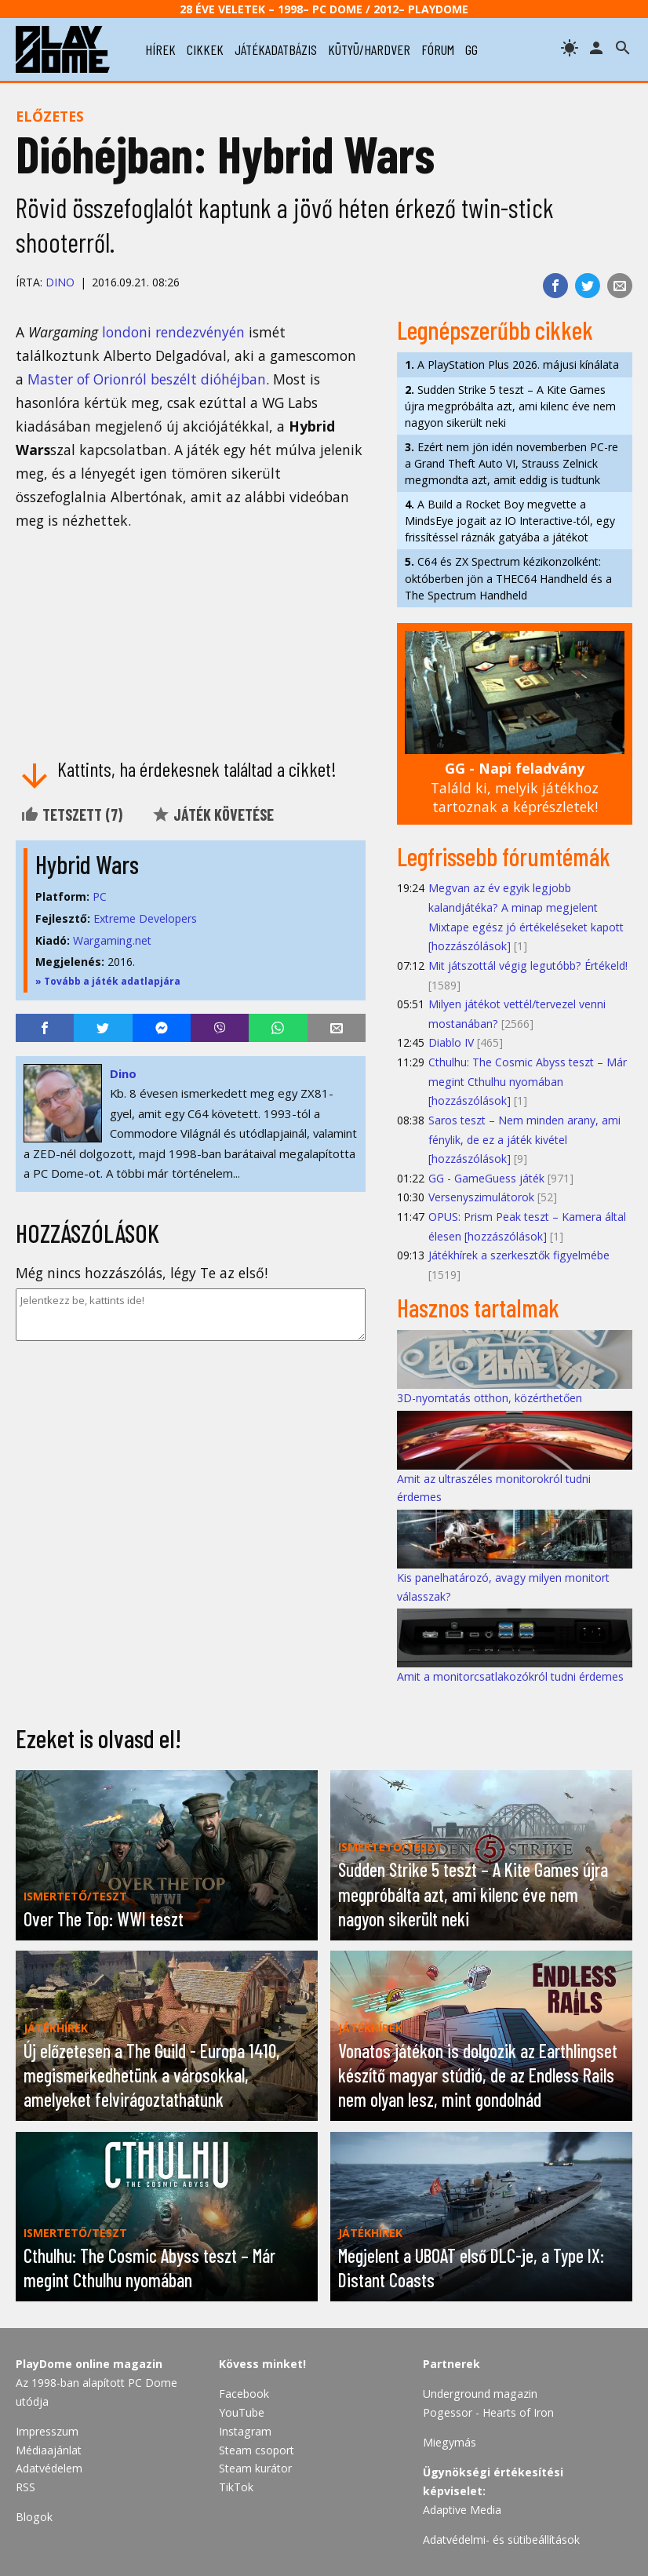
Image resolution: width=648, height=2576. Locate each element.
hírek (160, 49)
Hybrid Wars (87, 864)
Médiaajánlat (49, 2450)
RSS (25, 2486)
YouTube (241, 2412)
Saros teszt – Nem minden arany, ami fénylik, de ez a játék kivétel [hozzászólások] (524, 1139)
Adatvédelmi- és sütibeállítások (501, 2539)
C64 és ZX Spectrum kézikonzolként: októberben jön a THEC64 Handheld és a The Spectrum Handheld (508, 578)
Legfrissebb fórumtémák (503, 856)
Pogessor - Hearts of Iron (488, 2412)
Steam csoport (256, 2450)
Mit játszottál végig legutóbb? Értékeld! (528, 965)
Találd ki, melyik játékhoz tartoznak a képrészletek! (515, 787)
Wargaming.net (112, 940)
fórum (437, 49)
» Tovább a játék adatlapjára (107, 981)
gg (471, 49)
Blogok (34, 2516)
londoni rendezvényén (173, 331)
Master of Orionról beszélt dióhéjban (146, 379)
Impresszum (47, 2431)
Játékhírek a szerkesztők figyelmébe (519, 1255)
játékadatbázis (276, 49)
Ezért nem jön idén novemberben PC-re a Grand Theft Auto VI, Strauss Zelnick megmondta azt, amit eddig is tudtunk (511, 463)
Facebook (244, 2393)
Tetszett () (71, 814)
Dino (60, 282)
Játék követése (212, 814)
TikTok (236, 2486)
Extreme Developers (145, 918)
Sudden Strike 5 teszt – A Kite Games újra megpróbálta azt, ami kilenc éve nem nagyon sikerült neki (510, 406)
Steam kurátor (255, 2468)
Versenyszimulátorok (481, 1197)
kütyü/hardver (369, 49)
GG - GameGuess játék (486, 1178)
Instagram (245, 2431)
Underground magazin (480, 2393)
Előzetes (50, 116)
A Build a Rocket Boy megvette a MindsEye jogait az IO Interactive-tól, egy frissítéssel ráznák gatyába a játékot (510, 521)
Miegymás (449, 2442)
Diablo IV (451, 1042)
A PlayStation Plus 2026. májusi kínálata (512, 364)
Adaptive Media (462, 2509)
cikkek (205, 49)
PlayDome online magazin (89, 2363)
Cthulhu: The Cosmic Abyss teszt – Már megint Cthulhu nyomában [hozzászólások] (527, 1081)
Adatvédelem (49, 2468)
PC (100, 896)
